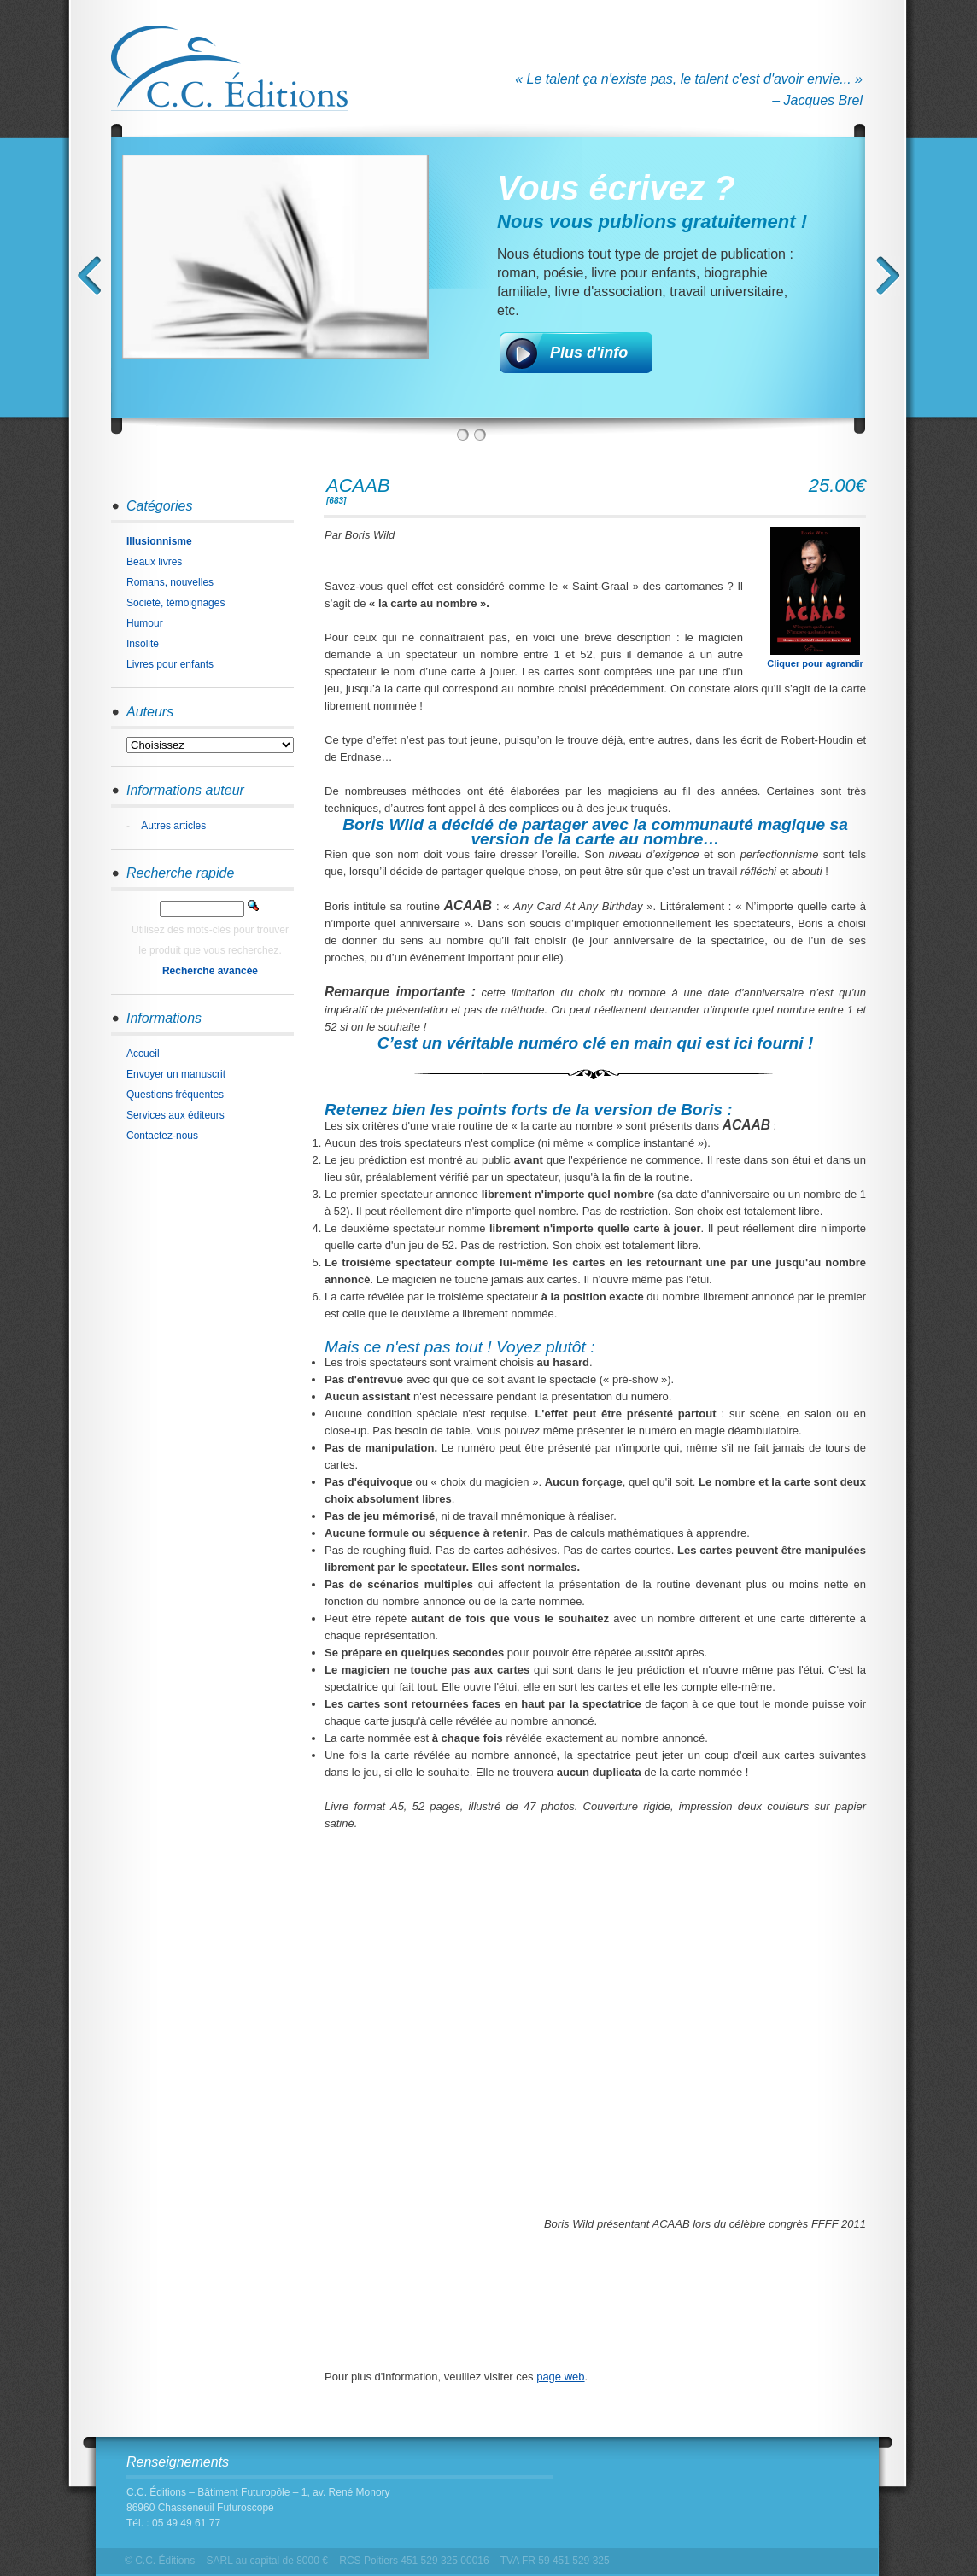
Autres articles (173, 826)
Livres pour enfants (170, 664)
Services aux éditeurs (175, 1115)
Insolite (142, 644)
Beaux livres (154, 562)
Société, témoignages (175, 603)
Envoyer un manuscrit (175, 1074)
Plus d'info (589, 352)
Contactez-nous (162, 1136)
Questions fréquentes (175, 1095)
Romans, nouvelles (170, 582)
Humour (144, 623)
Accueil (143, 1054)
